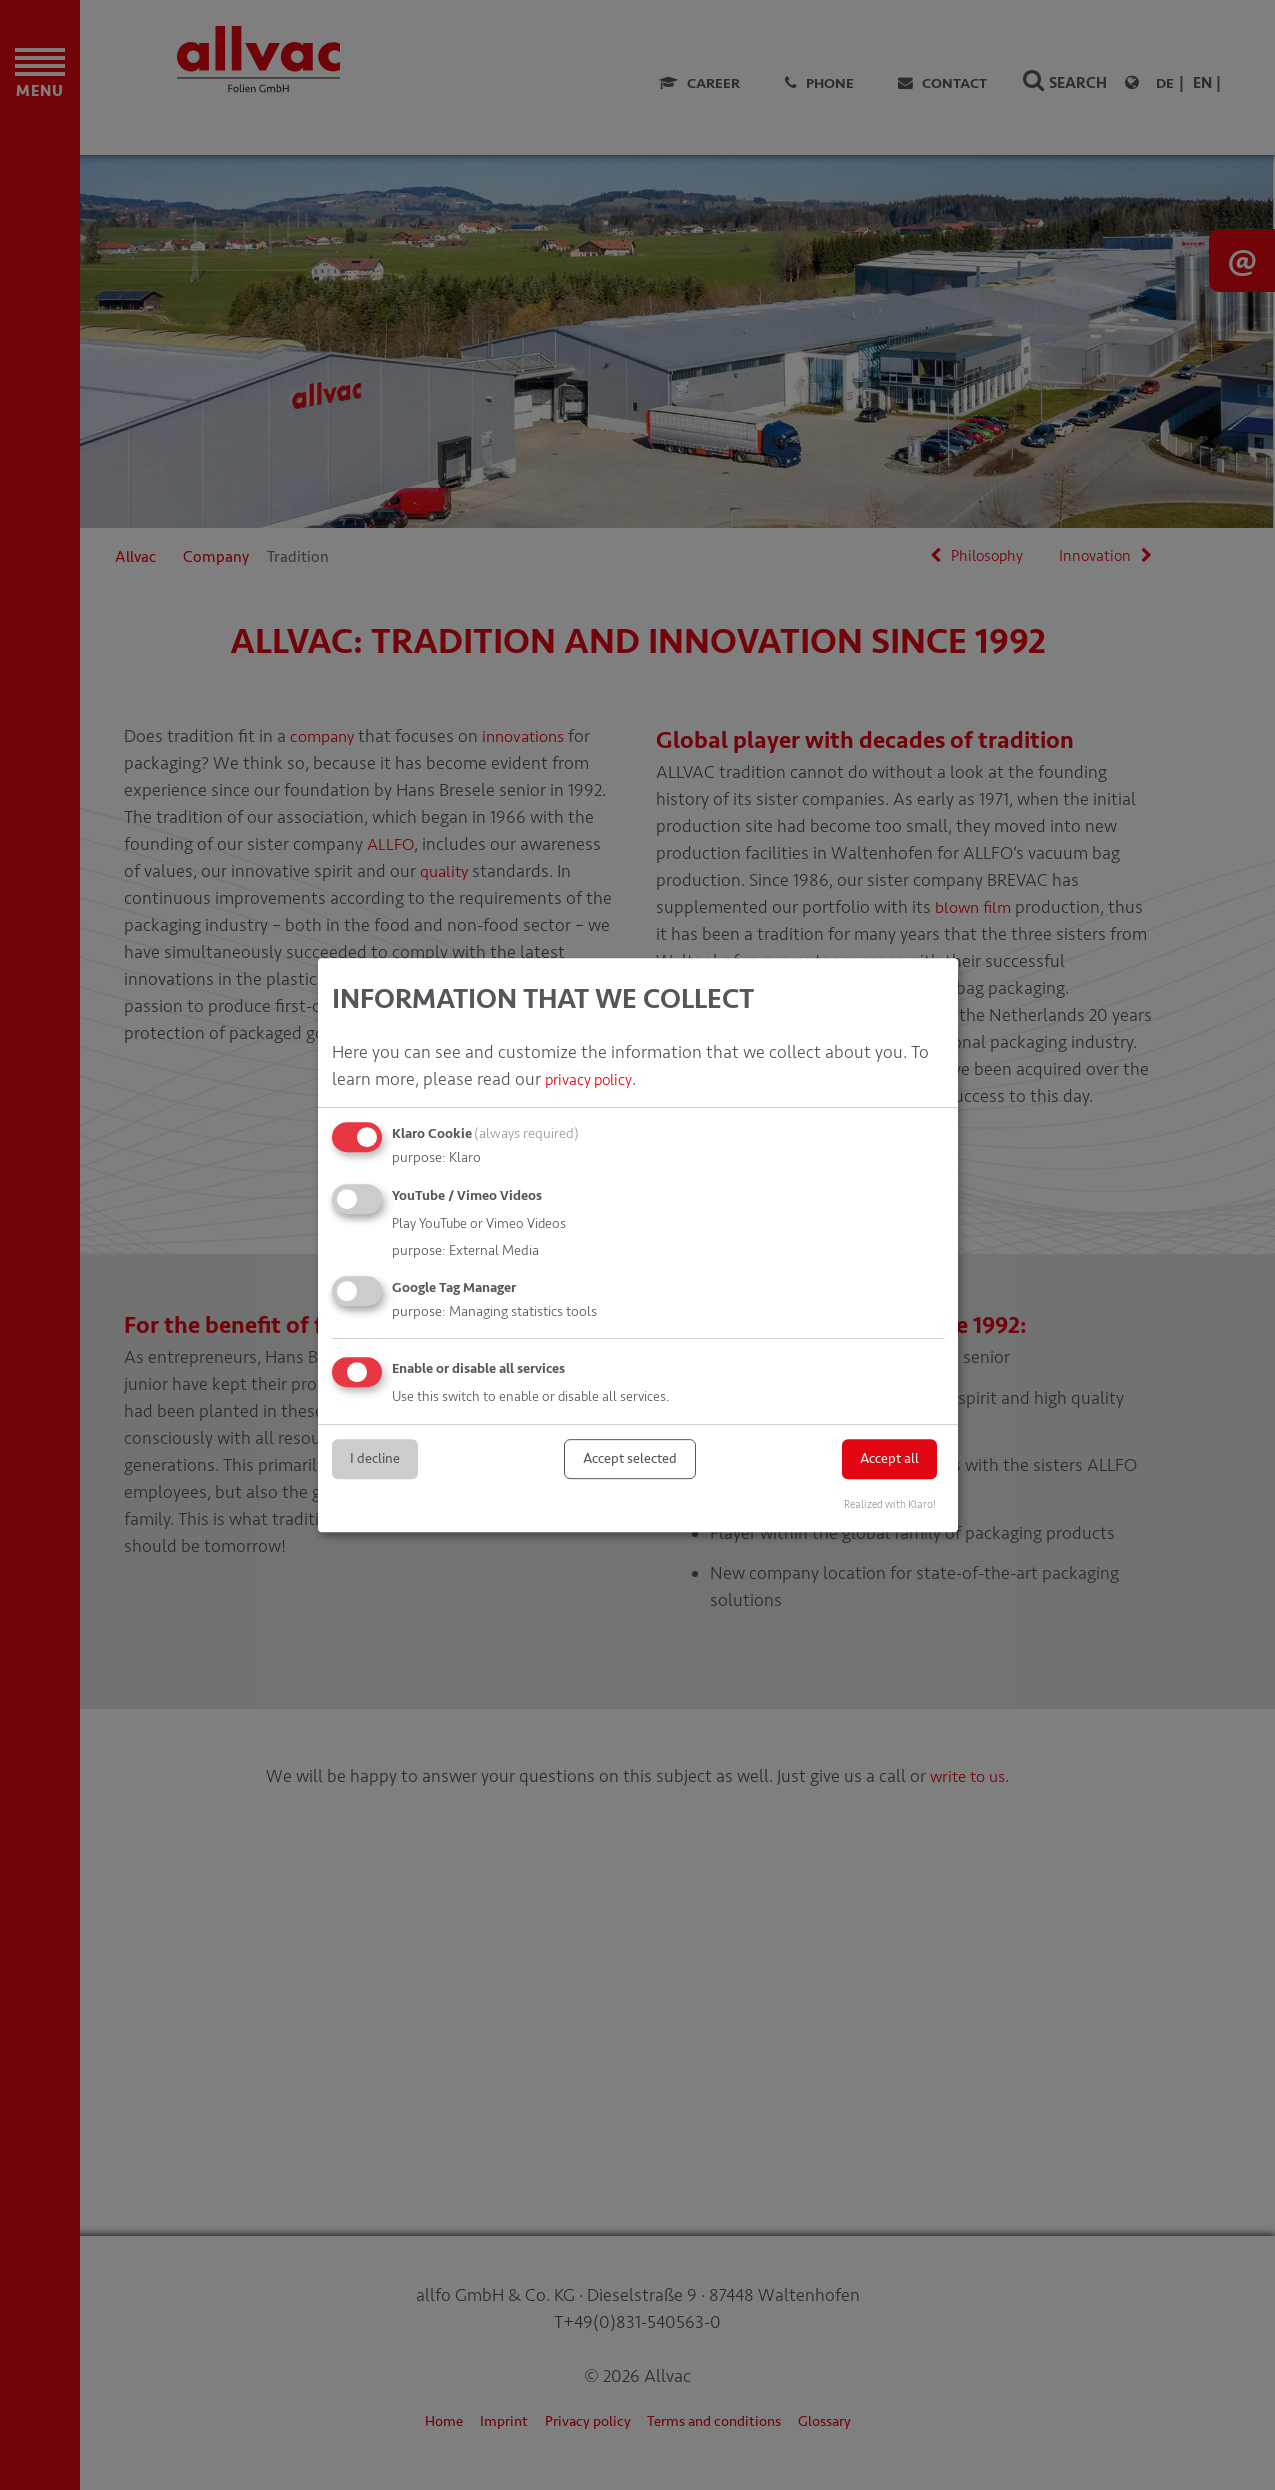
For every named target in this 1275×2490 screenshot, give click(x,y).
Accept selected (630, 1458)
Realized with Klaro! (890, 1504)
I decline (375, 1458)
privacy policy (595, 1079)
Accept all (889, 1458)
